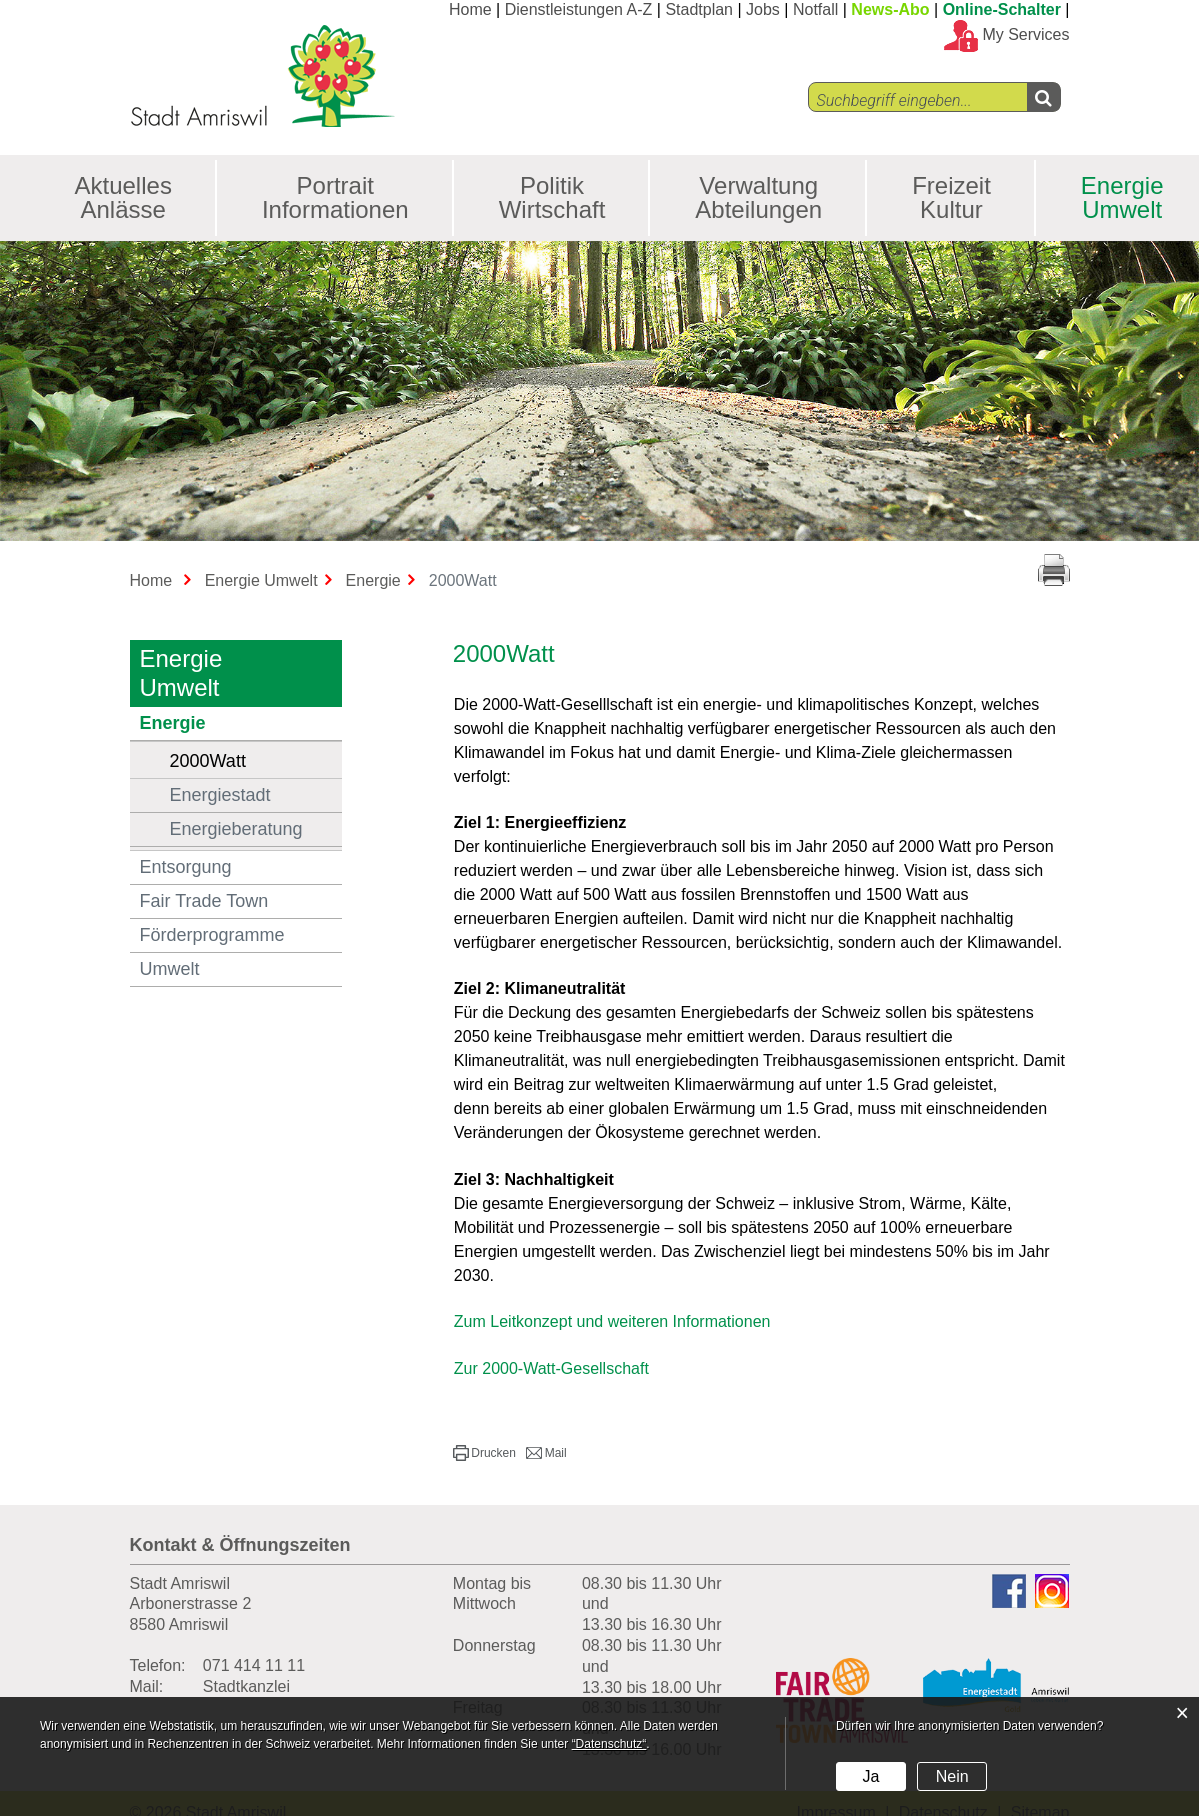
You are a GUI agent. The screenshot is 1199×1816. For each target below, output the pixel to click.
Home (470, 9)
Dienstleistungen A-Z (579, 9)
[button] (484, 1453)
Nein (952, 1776)
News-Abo (890, 9)
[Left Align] (1043, 97)
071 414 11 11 (254, 1665)
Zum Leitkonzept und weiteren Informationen (622, 1321)
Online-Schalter (1002, 9)
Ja (870, 1776)
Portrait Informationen (335, 197)
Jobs (763, 9)
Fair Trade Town (204, 901)
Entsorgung (186, 867)
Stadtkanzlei (246, 1686)
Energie (173, 723)
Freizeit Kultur (951, 197)
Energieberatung (236, 829)
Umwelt (170, 969)
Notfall (815, 9)
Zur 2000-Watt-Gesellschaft (561, 1368)
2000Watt (256, 760)
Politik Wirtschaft (552, 197)
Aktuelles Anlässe (123, 197)
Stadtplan (699, 9)
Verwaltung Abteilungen (758, 197)
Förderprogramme (212, 935)
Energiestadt (220, 795)
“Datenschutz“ (609, 1744)
